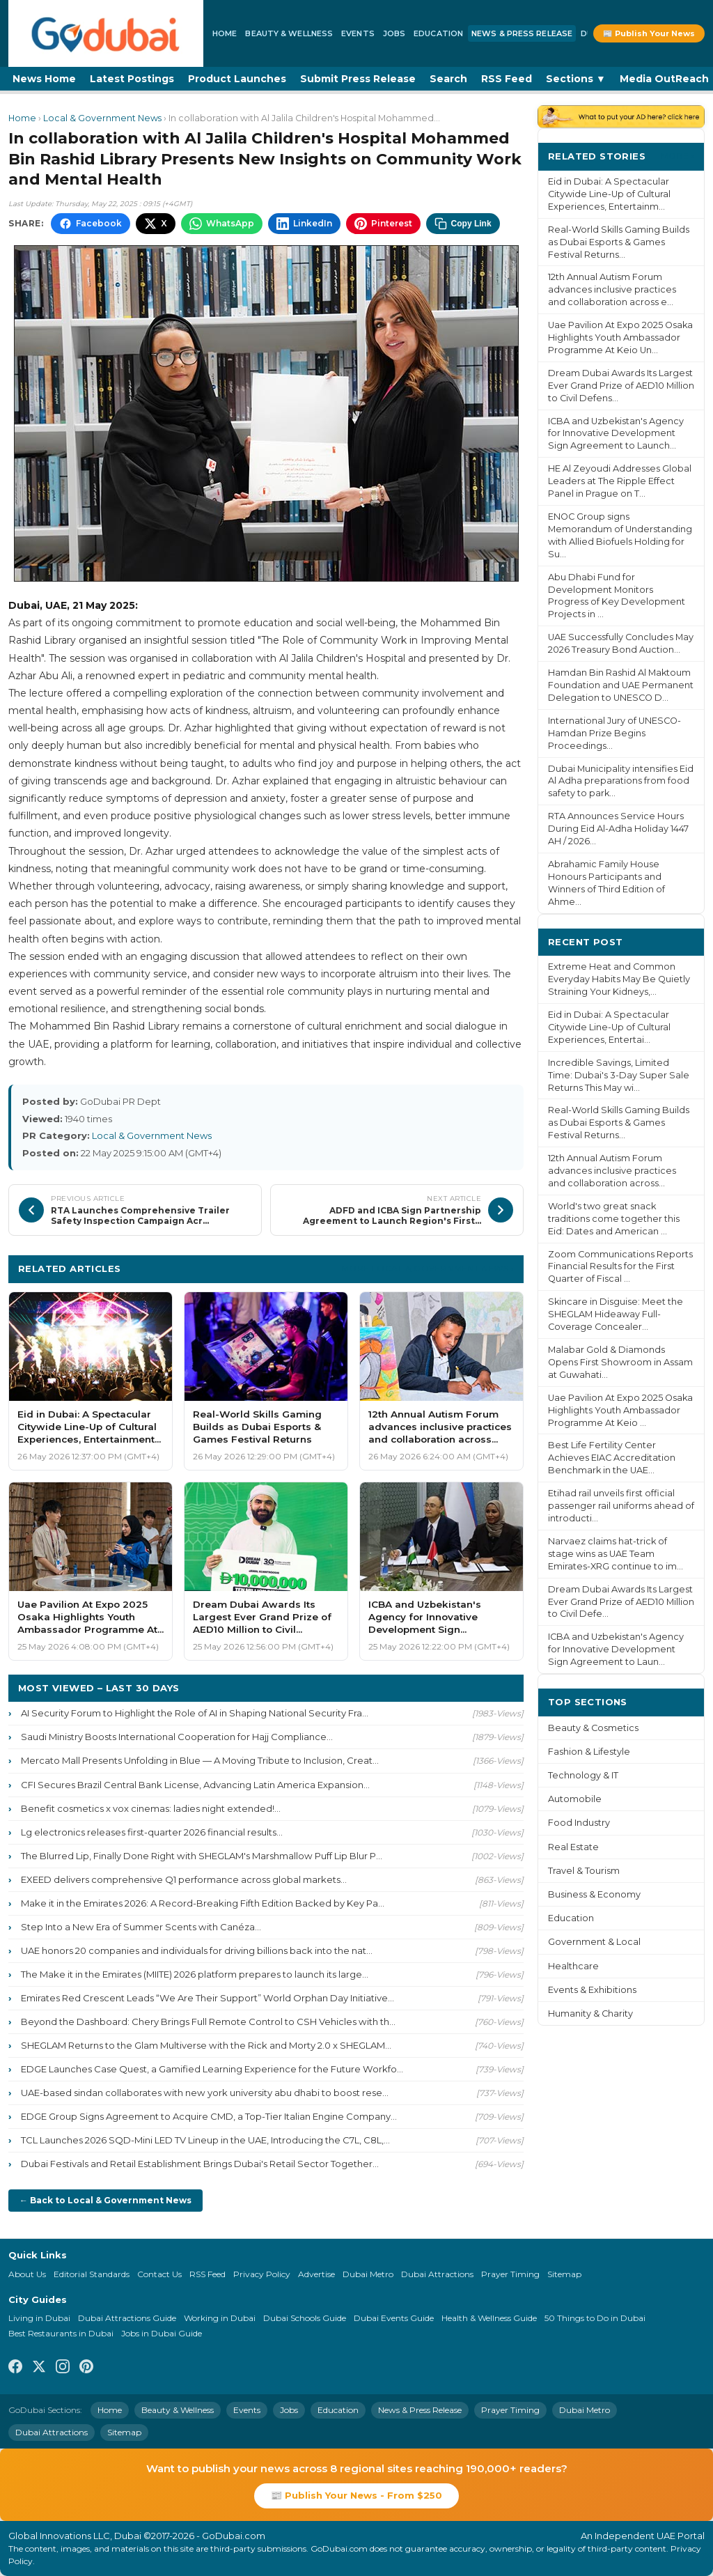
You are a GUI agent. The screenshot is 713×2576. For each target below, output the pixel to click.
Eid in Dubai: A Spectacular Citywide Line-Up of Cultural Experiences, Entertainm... (609, 194)
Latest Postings (132, 78)
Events (358, 33)
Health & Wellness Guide (489, 2318)
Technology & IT (583, 1775)
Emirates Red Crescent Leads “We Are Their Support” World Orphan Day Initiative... (207, 1997)
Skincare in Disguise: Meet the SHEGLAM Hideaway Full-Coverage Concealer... (615, 1314)
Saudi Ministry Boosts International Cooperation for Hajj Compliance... (177, 1736)
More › (677, 155)
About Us (27, 2274)
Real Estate (573, 1847)
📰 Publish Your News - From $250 (356, 2495)
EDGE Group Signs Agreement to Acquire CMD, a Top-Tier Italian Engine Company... (209, 2116)
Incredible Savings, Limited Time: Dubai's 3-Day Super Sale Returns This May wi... (618, 1075)
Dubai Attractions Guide (127, 2318)
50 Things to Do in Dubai (594, 2318)
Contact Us (159, 2274)
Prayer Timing (510, 2274)
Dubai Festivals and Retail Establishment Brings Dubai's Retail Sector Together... (200, 2163)
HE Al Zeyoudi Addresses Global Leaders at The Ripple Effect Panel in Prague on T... (619, 481)
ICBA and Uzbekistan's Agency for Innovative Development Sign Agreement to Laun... (616, 1649)
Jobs (394, 33)
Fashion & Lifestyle (589, 1751)
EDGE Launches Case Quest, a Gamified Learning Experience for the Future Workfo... (212, 2068)
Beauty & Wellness (289, 33)
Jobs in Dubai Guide (161, 2333)
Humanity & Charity (590, 2013)
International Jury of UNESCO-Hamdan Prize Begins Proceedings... (614, 733)
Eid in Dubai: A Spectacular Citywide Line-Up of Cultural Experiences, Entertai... (609, 1027)
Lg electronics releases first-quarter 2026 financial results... (152, 1832)
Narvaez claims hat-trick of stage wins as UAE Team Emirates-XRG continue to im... (615, 1554)
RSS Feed (506, 78)
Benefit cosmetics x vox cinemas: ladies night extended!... (151, 1808)
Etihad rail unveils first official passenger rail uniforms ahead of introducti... (621, 1505)
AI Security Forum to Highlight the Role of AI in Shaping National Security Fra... (194, 1712)
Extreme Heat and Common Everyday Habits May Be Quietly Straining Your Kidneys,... (619, 979)
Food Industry (579, 1822)
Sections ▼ (576, 78)
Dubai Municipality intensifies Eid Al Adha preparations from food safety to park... (621, 781)
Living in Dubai (39, 2318)
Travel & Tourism (584, 1870)
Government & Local (594, 1942)
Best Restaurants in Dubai (60, 2333)
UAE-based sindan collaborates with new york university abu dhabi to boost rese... (205, 2092)
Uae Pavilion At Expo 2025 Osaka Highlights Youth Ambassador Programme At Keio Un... (620, 337)
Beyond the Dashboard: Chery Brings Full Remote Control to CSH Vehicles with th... (208, 2021)
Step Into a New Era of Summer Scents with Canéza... (141, 1926)
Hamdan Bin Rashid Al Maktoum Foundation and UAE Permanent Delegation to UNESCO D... (621, 685)
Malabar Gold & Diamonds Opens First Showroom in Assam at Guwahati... (620, 1362)
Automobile (575, 1799)
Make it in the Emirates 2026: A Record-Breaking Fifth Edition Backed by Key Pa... (202, 1903)
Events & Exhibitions (592, 1990)
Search (448, 78)
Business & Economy (594, 1894)
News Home (44, 78)
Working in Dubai (220, 2318)
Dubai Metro (368, 2274)
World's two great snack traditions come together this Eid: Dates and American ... (614, 1218)
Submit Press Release (358, 78)
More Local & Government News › (427, 1268)
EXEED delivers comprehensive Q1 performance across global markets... (184, 1879)
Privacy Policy (261, 2274)
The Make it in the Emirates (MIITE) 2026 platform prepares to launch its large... (194, 1974)
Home (224, 33)
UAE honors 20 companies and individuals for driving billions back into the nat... (197, 1950)
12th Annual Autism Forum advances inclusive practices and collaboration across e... (612, 289)
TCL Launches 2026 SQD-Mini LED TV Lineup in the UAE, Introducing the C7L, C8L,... (205, 2140)
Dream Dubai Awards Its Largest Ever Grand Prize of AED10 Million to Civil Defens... (621, 385)
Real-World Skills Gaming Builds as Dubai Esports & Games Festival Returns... (618, 242)
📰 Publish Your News (649, 33)
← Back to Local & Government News (105, 2200)
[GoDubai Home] (105, 33)
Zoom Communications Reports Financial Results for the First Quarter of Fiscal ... (620, 1267)
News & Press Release (521, 33)
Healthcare (573, 1966)
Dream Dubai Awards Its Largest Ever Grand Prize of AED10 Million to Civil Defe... (621, 1602)
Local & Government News (102, 118)
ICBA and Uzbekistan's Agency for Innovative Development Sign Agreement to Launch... (616, 433)
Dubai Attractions (437, 2274)
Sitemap (564, 2274)
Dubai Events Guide (394, 2318)
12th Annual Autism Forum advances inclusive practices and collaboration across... (612, 1170)
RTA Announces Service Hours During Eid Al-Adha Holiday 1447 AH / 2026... (618, 828)
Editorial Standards (92, 2274)
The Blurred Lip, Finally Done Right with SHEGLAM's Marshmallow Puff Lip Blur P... (201, 1855)
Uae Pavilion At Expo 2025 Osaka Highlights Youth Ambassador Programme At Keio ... (620, 1410)
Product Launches (237, 78)
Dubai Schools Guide (304, 2318)
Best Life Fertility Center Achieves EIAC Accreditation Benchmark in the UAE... (611, 1457)
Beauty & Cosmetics (593, 1728)
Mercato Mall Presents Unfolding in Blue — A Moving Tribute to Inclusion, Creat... (200, 1760)
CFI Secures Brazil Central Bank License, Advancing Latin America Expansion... (195, 1784)
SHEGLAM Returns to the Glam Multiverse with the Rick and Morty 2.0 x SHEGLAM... (206, 2045)
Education (438, 33)
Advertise (316, 2274)
